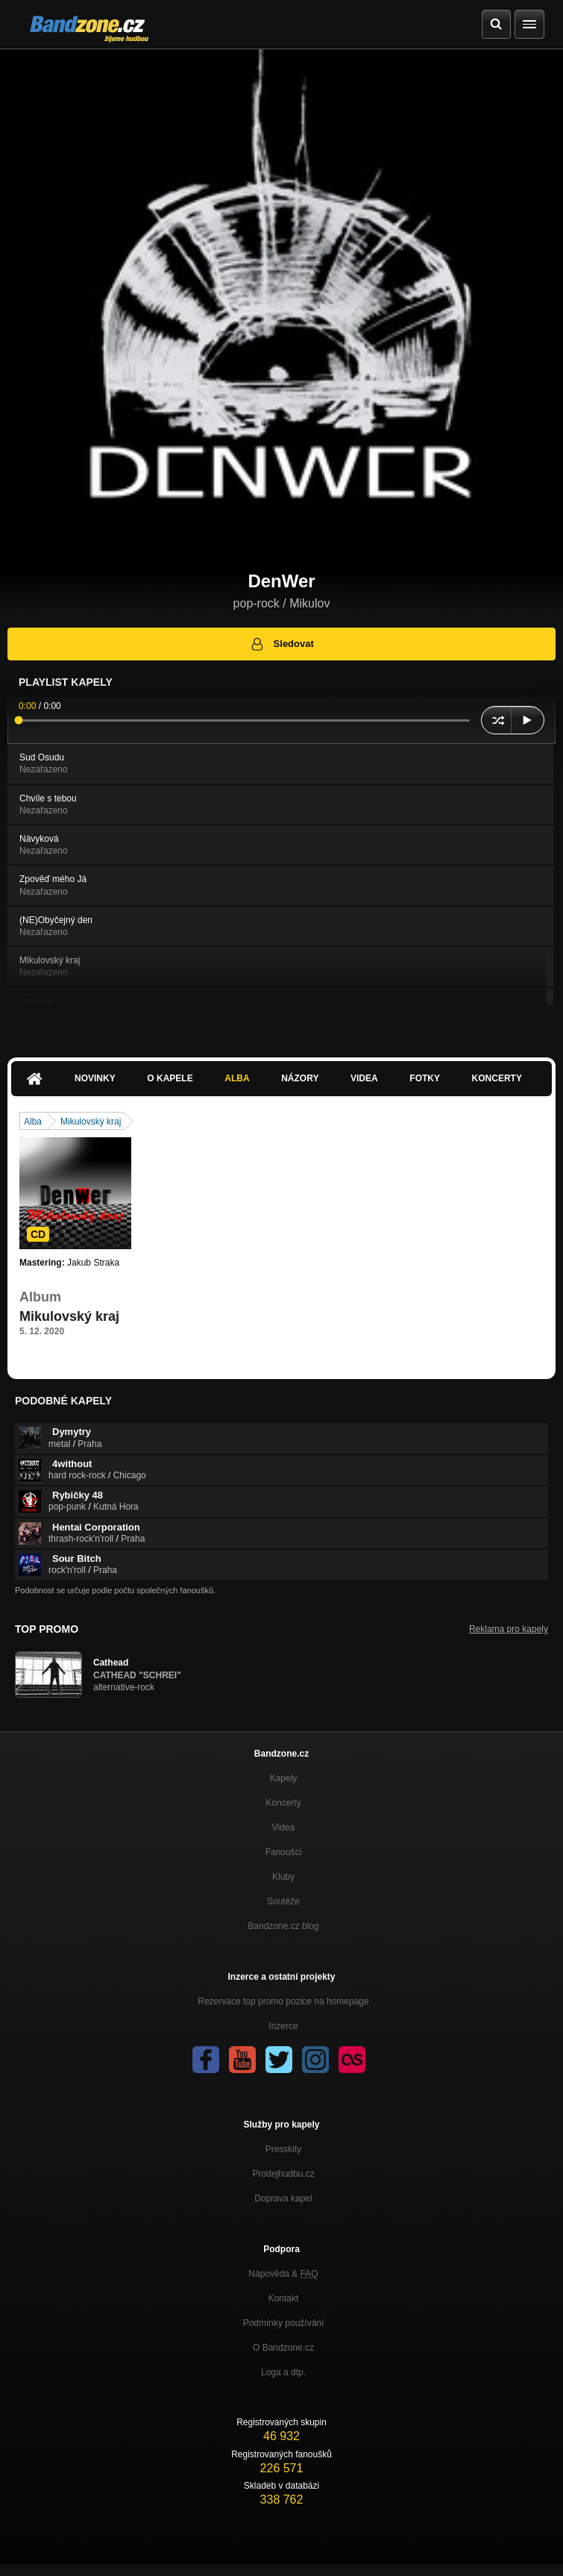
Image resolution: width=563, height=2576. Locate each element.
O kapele (169, 1078)
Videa (364, 1078)
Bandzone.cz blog (283, 1926)
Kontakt (283, 2298)
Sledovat (281, 644)
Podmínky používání (283, 2323)
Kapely (284, 1778)
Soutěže (283, 1901)
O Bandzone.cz (283, 2347)
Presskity (283, 2149)
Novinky (95, 1078)
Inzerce (283, 2026)
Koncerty (497, 1078)
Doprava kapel (283, 2198)
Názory (299, 1078)
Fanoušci (283, 1852)
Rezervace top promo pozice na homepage (283, 2001)
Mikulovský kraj (90, 1121)
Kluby (283, 1877)
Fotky (424, 1078)
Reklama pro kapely (508, 1629)
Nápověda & (283, 2274)
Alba (236, 1078)
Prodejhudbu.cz (283, 2174)
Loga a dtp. (283, 2372)
